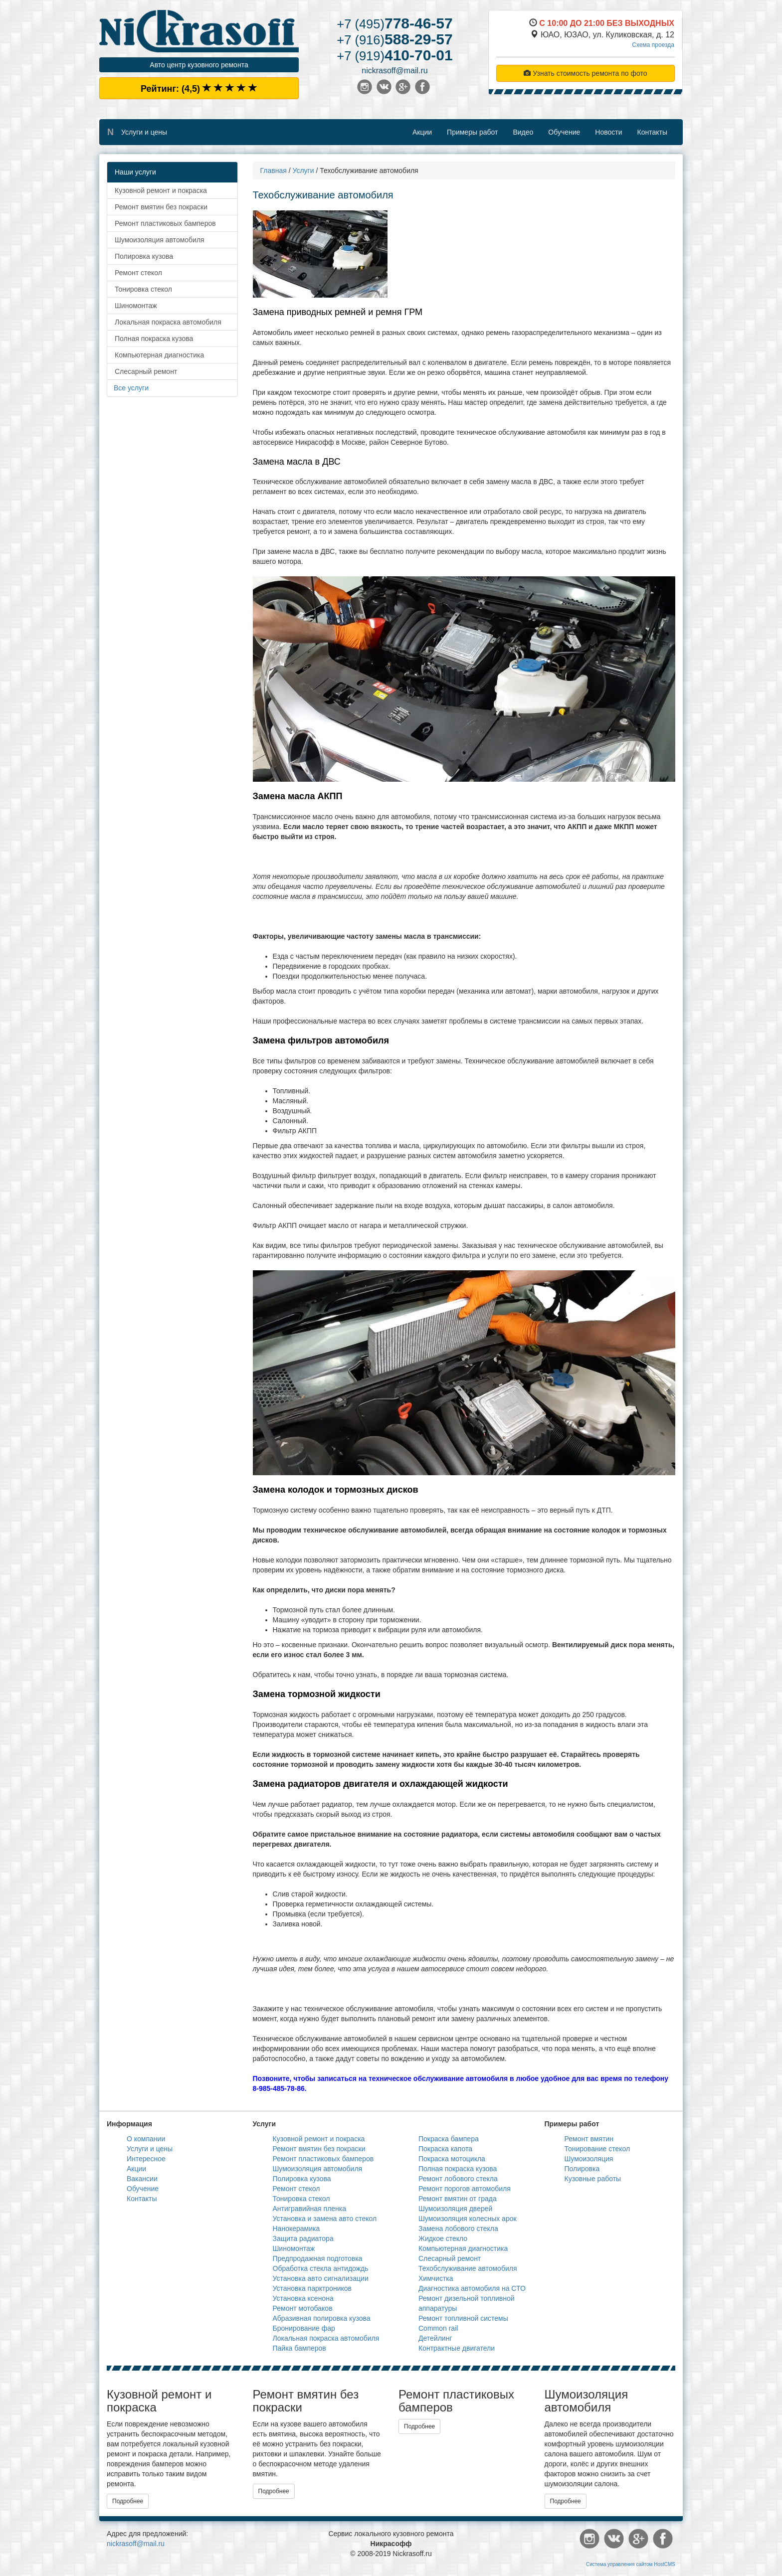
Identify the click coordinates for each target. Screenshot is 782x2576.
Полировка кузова (144, 256)
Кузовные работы (593, 2179)
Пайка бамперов (299, 2348)
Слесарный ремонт (146, 371)
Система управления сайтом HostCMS (630, 2564)
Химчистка (435, 2278)
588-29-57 (394, 39)
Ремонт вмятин (589, 2139)
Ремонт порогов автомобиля (464, 2189)
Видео (523, 132)
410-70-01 (394, 55)
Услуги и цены (144, 132)
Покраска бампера (448, 2139)
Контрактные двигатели (456, 2348)
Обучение (564, 132)
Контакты (652, 132)
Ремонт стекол (138, 273)
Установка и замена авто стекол (325, 2219)
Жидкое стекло (442, 2238)
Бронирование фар (304, 2328)
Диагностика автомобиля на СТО (472, 2288)
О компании (146, 2139)
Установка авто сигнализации (321, 2278)
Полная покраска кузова (154, 339)
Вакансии (142, 2179)
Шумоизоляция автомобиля (159, 240)
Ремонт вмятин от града (457, 2199)
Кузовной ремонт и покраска (161, 190)
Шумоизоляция (589, 2159)
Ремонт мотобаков (303, 2308)
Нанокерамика (296, 2229)
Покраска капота (445, 2149)
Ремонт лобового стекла (458, 2179)
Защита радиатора (303, 2238)
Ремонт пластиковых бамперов (165, 223)
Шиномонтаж (136, 306)
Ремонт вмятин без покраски (161, 207)
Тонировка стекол (143, 289)
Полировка (582, 2169)
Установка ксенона (303, 2298)
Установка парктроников (312, 2288)
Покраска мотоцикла (451, 2159)
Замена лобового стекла (458, 2229)
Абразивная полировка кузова (322, 2318)
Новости (608, 132)
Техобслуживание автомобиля (467, 2268)
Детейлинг (435, 2338)
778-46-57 (394, 23)
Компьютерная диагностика (159, 355)
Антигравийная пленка (310, 2209)
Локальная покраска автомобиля (168, 322)
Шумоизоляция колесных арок (467, 2219)
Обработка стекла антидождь (321, 2268)
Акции (422, 132)
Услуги (303, 170)
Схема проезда (653, 44)
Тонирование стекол (597, 2149)
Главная (273, 170)
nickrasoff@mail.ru (394, 70)
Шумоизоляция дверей (455, 2209)
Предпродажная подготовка (318, 2258)
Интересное (146, 2159)
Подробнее (127, 2501)
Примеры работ (472, 132)
